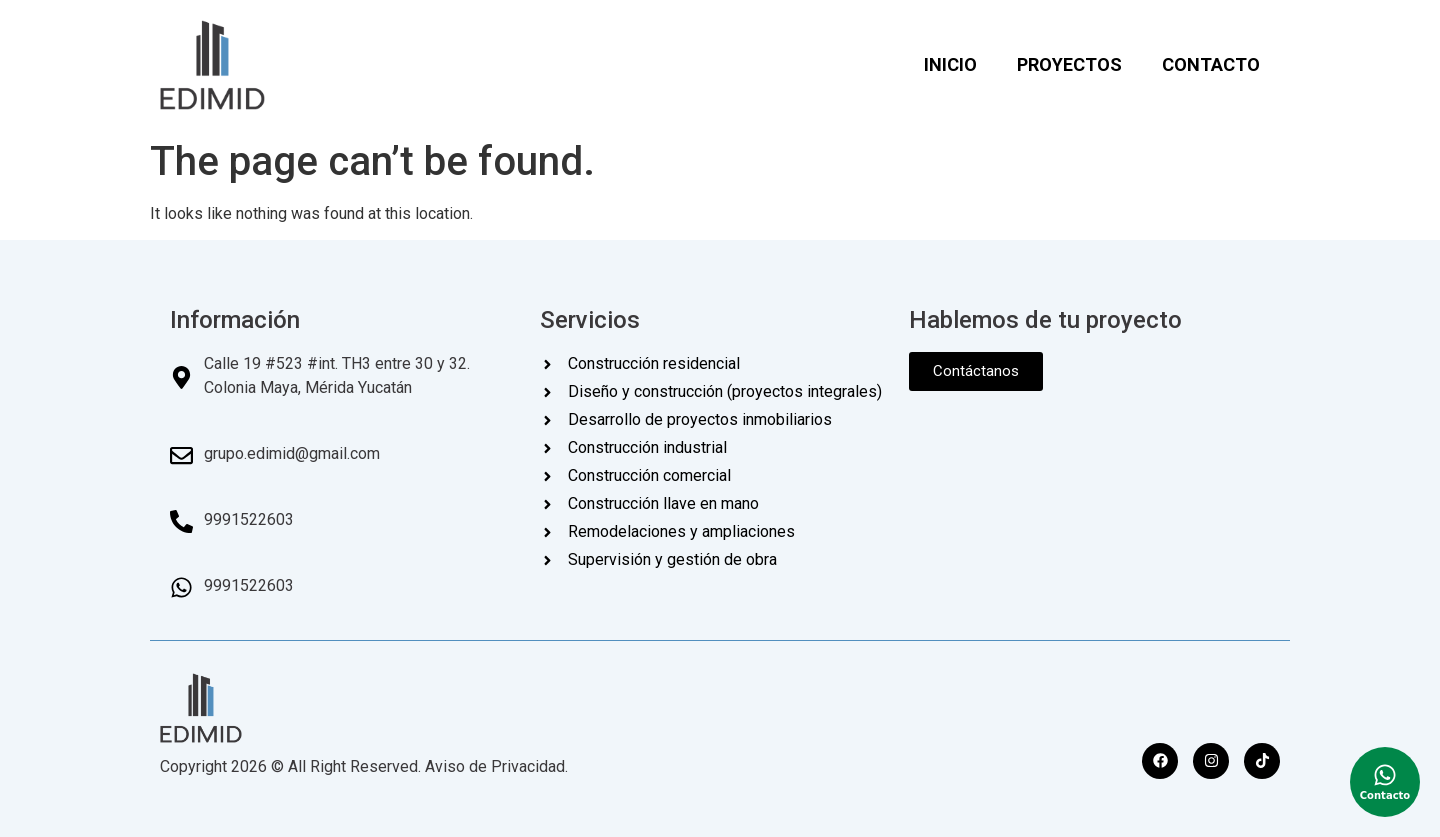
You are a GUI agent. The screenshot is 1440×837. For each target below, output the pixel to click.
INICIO (950, 64)
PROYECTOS (1069, 64)
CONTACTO (1211, 64)
